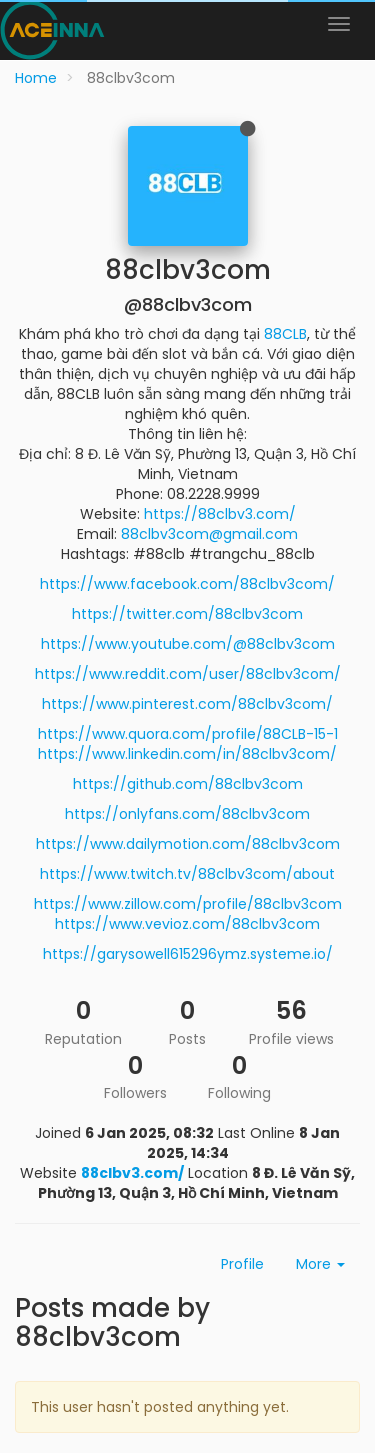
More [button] (320, 1264)
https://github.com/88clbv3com (188, 784)
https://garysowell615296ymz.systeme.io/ (188, 954)
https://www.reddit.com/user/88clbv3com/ (188, 674)
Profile (242, 1264)
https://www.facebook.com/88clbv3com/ (187, 584)
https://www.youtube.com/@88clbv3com (188, 644)
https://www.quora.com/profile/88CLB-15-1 (188, 734)
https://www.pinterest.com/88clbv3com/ (187, 704)
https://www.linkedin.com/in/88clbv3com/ (187, 754)
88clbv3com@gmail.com (209, 534)
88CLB (285, 334)
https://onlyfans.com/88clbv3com (187, 814)
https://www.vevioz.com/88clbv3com (187, 924)
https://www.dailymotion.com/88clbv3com (188, 844)
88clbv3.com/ (132, 1173)
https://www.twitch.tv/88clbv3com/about (187, 874)
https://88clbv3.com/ (220, 514)
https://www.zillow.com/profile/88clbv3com (188, 904)
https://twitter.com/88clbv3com (187, 614)
